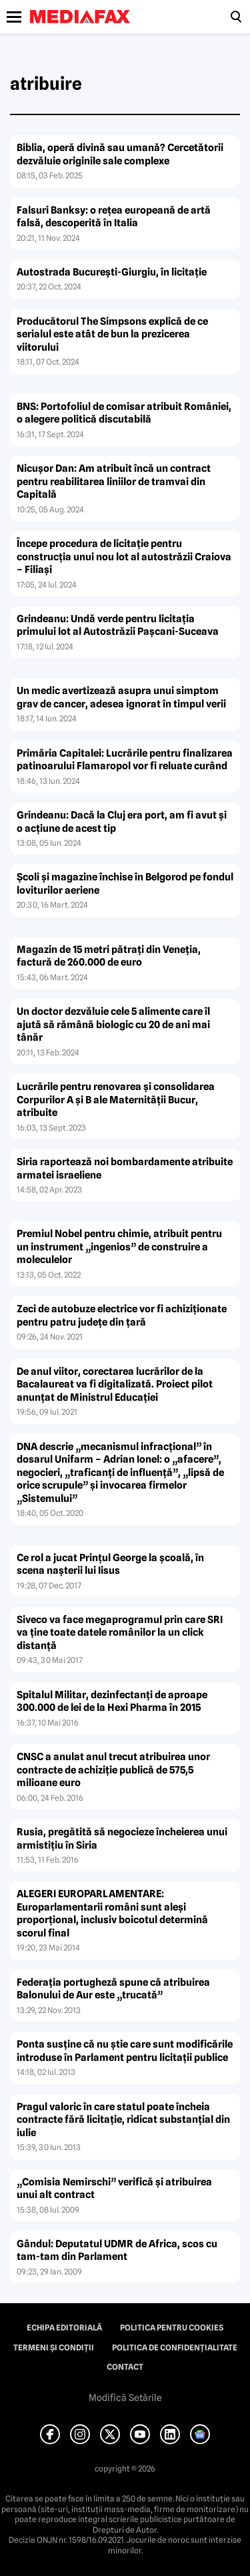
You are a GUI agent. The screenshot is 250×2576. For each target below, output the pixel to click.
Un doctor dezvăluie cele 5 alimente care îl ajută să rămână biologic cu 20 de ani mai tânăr (113, 1024)
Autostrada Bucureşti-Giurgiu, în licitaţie (112, 272)
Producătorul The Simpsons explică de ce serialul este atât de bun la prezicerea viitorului (112, 334)
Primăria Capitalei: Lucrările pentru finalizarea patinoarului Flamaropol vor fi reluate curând (125, 760)
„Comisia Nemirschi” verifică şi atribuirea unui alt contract (114, 2188)
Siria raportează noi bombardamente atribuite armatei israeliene (125, 1168)
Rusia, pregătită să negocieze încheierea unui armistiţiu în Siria (122, 1838)
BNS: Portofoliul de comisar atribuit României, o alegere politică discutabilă (124, 413)
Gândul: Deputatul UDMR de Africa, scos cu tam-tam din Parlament (117, 2250)
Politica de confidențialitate (174, 2347)
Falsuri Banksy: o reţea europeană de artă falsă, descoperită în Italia (114, 217)
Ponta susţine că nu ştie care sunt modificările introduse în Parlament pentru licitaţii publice (125, 2051)
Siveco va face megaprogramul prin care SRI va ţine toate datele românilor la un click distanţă (120, 1633)
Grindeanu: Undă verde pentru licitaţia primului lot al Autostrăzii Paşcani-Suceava (118, 625)
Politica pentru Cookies (171, 2327)
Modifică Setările (125, 2397)
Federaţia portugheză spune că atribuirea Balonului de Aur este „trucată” (113, 1989)
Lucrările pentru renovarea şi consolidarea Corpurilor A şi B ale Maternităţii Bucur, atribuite (116, 1100)
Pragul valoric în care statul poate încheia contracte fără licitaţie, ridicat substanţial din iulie (123, 2120)
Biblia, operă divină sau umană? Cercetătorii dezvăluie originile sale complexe (120, 154)
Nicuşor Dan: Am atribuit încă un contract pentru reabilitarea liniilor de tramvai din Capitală (114, 481)
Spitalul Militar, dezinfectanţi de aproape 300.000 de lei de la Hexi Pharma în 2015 (112, 1701)
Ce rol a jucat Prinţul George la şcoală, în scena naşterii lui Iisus (110, 1564)
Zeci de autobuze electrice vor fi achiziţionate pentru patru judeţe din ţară (122, 1315)
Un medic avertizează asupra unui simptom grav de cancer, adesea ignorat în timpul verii (121, 697)
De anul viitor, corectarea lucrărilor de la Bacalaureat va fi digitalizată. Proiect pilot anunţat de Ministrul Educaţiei (115, 1384)
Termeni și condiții (53, 2347)
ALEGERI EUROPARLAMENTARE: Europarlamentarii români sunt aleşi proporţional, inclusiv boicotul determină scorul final (112, 1913)
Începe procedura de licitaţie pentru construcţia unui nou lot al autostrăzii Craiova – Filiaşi (124, 557)
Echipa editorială (64, 2327)
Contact (125, 2367)
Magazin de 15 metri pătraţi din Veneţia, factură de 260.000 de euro (109, 956)
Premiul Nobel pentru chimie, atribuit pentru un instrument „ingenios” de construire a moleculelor (119, 1247)
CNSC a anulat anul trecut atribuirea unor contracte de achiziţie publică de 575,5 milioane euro (113, 1770)
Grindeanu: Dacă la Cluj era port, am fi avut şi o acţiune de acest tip (122, 821)
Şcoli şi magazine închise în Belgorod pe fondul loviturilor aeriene (125, 883)
